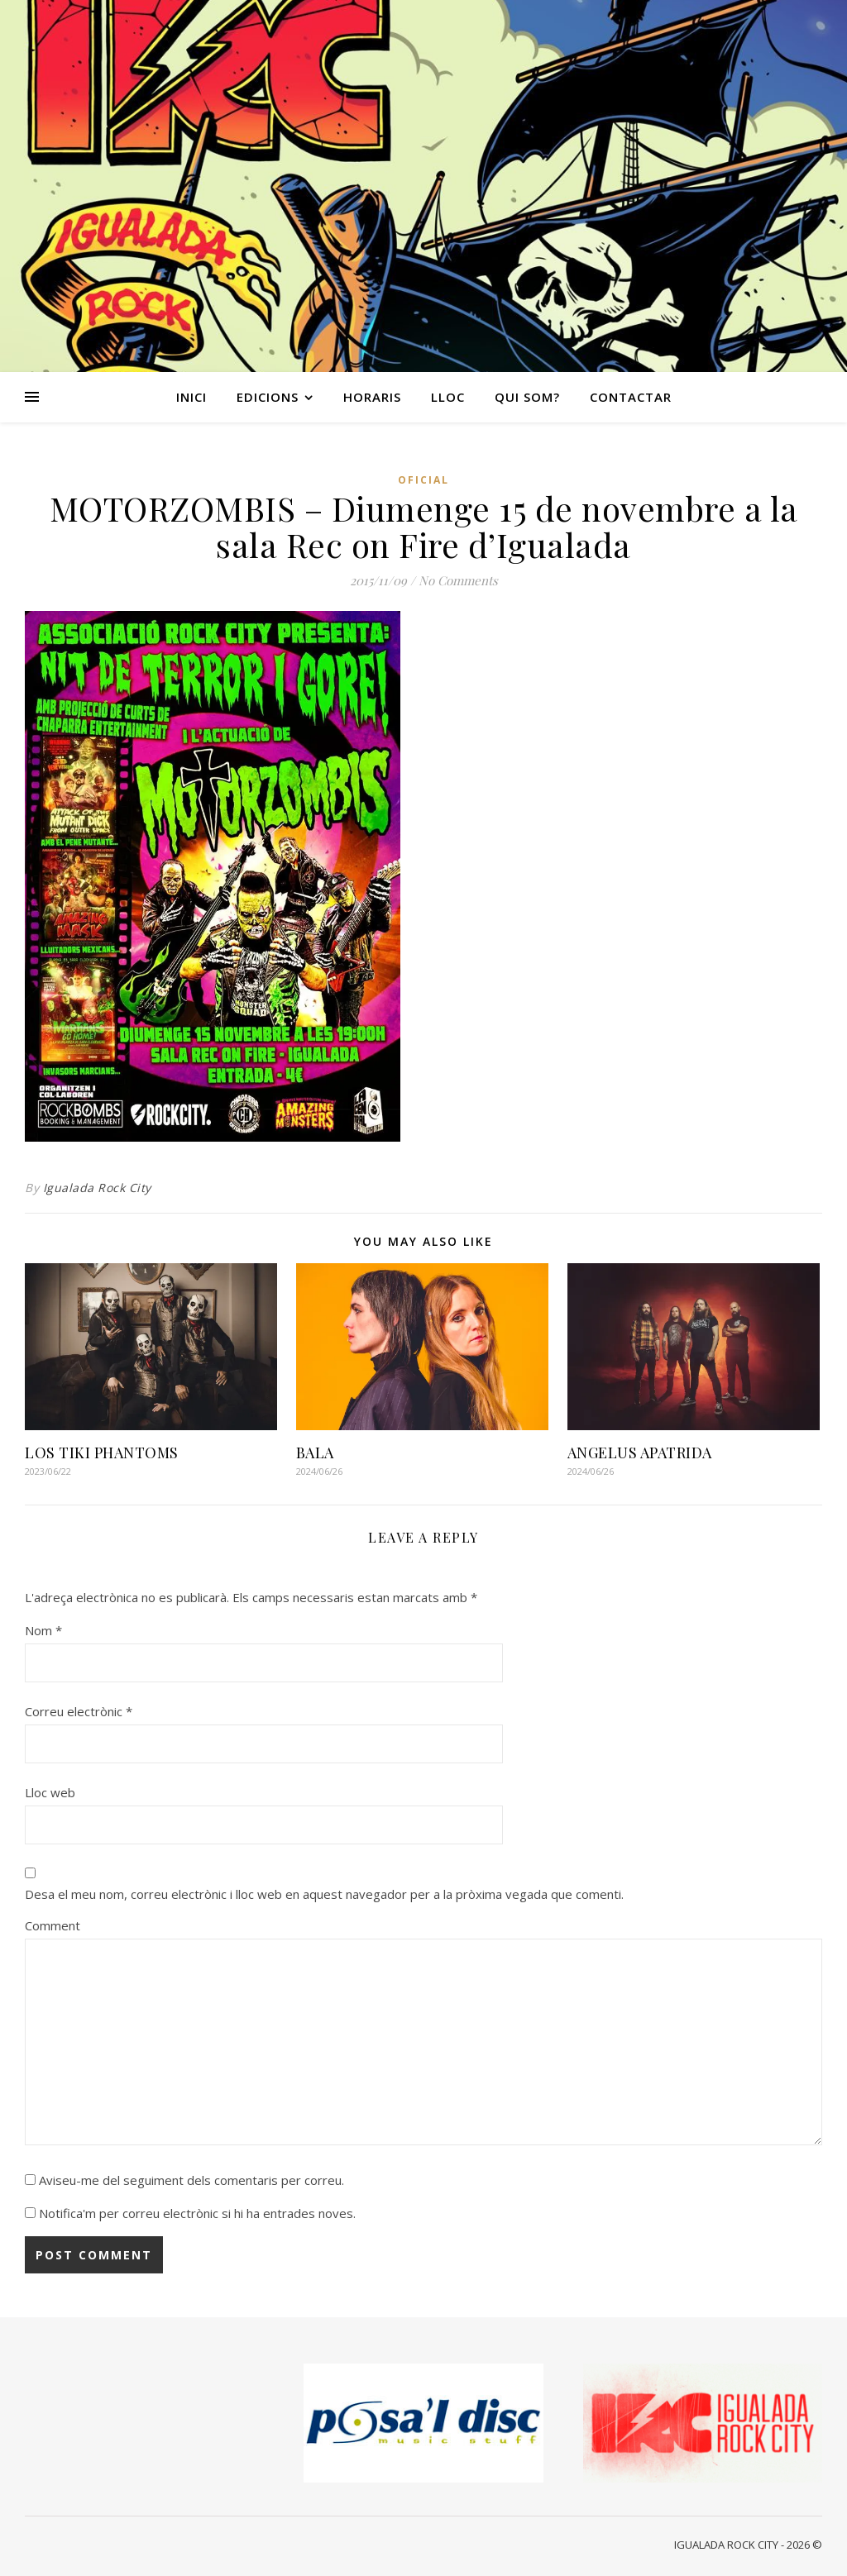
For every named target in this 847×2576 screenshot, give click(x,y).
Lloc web (50, 1792)
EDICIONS (268, 397)
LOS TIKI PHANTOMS (102, 1452)
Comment (52, 1925)
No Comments (458, 580)
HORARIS (372, 397)
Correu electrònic (78, 1711)
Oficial (423, 480)
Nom (43, 1630)
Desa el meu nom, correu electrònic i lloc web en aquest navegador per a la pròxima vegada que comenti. (324, 1894)
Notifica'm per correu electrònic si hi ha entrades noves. (197, 2213)
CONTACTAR (631, 397)
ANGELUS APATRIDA (639, 1452)
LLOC (448, 397)
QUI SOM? (527, 397)
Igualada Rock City (97, 1187)
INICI (191, 397)
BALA (315, 1452)
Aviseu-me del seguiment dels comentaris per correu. (191, 2180)
